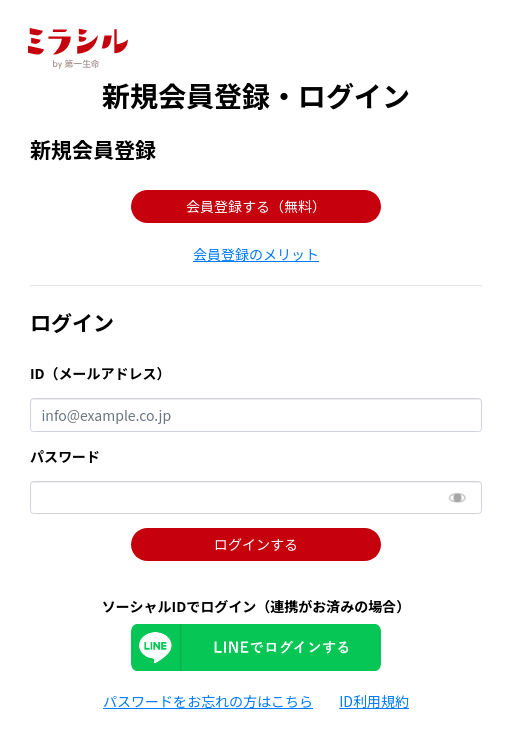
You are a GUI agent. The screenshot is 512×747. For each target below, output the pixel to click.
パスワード (65, 456)
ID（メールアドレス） (100, 373)
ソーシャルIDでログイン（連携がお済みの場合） (256, 606)
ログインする (256, 544)
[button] (256, 254)
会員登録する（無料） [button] (256, 206)
